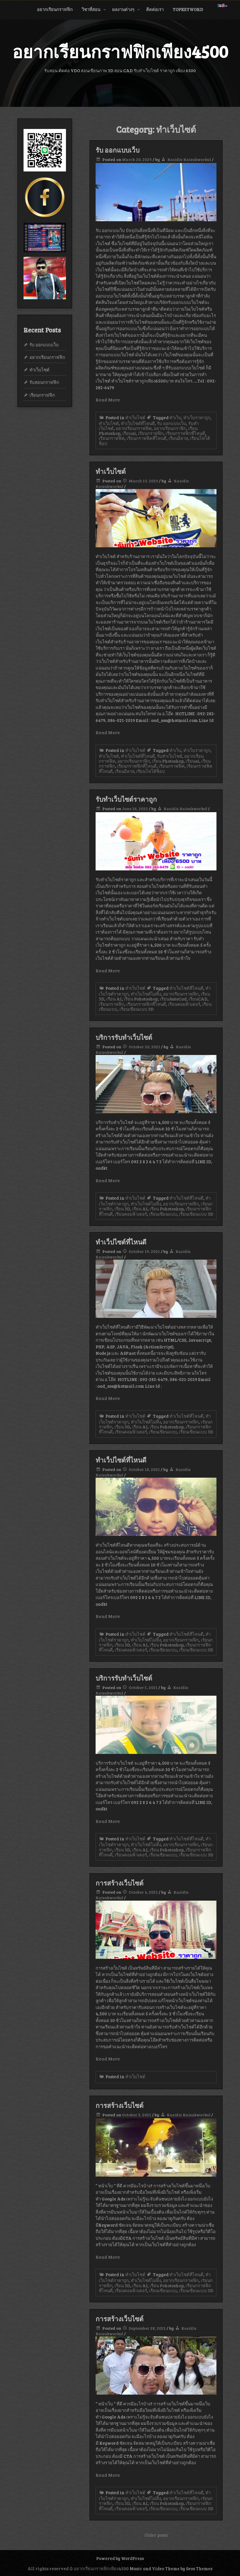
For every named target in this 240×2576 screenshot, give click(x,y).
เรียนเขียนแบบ (163, 1214)
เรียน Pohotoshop (141, 999)
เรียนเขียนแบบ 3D (136, 1009)
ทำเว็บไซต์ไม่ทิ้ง (146, 994)
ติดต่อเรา (155, 9)
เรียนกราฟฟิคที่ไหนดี (146, 438)
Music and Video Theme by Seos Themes (171, 2568)
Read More (108, 399)
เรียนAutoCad (173, 999)
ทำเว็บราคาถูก (196, 417)
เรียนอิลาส (178, 438)
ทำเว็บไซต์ (135, 417)
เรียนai (129, 433)
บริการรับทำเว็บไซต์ (124, 1037)
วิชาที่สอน (91, 9)
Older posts (156, 2535)
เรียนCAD (198, 999)
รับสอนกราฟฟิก (44, 382)
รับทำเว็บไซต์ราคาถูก (126, 799)
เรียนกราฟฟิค (112, 438)
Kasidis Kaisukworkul (189, 159)
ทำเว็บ (175, 417)
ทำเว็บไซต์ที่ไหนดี (138, 423)
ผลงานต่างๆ (123, 9)
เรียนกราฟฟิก (151, 433)
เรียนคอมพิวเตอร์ (184, 1004)
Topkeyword (188, 9)
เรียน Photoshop (168, 761)
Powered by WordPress (120, 2558)
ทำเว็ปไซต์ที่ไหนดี (121, 1241)
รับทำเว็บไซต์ (169, 756)
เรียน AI (114, 999)
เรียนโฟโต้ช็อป (150, 771)
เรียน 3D (122, 1209)
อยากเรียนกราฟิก (170, 428)
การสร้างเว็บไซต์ (120, 1883)
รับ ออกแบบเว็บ (117, 150)
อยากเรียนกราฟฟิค (134, 428)
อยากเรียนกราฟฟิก (55, 9)
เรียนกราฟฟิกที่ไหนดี (185, 433)
